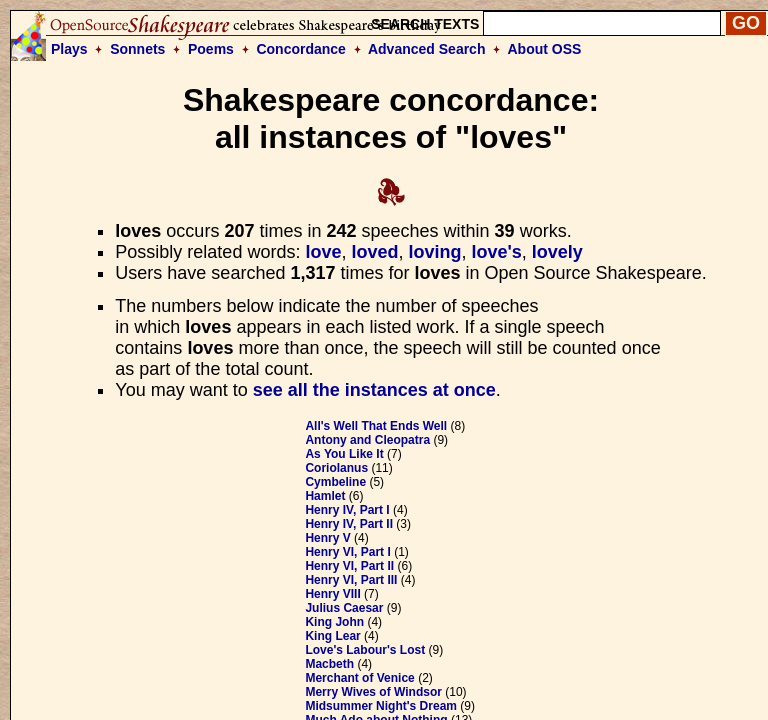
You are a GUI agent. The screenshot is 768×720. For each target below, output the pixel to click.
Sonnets (137, 49)
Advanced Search (427, 49)
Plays (69, 49)
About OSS (545, 49)
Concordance (300, 49)
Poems (211, 49)
